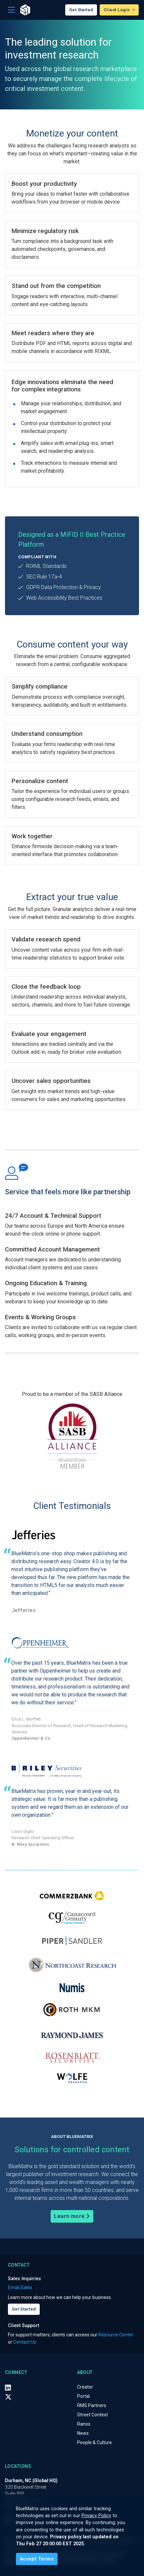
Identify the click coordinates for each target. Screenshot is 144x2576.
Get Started (81, 9)
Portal (83, 2396)
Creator (85, 2387)
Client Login (117, 9)
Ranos (83, 2424)
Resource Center (115, 2334)
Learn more (72, 2216)
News (83, 2433)
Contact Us (24, 2342)
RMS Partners (91, 2405)
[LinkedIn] (8, 2387)
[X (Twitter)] (8, 2396)
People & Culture (94, 2442)
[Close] (37, 2559)
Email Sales (20, 2287)
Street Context (92, 2414)
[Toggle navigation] (11, 10)
